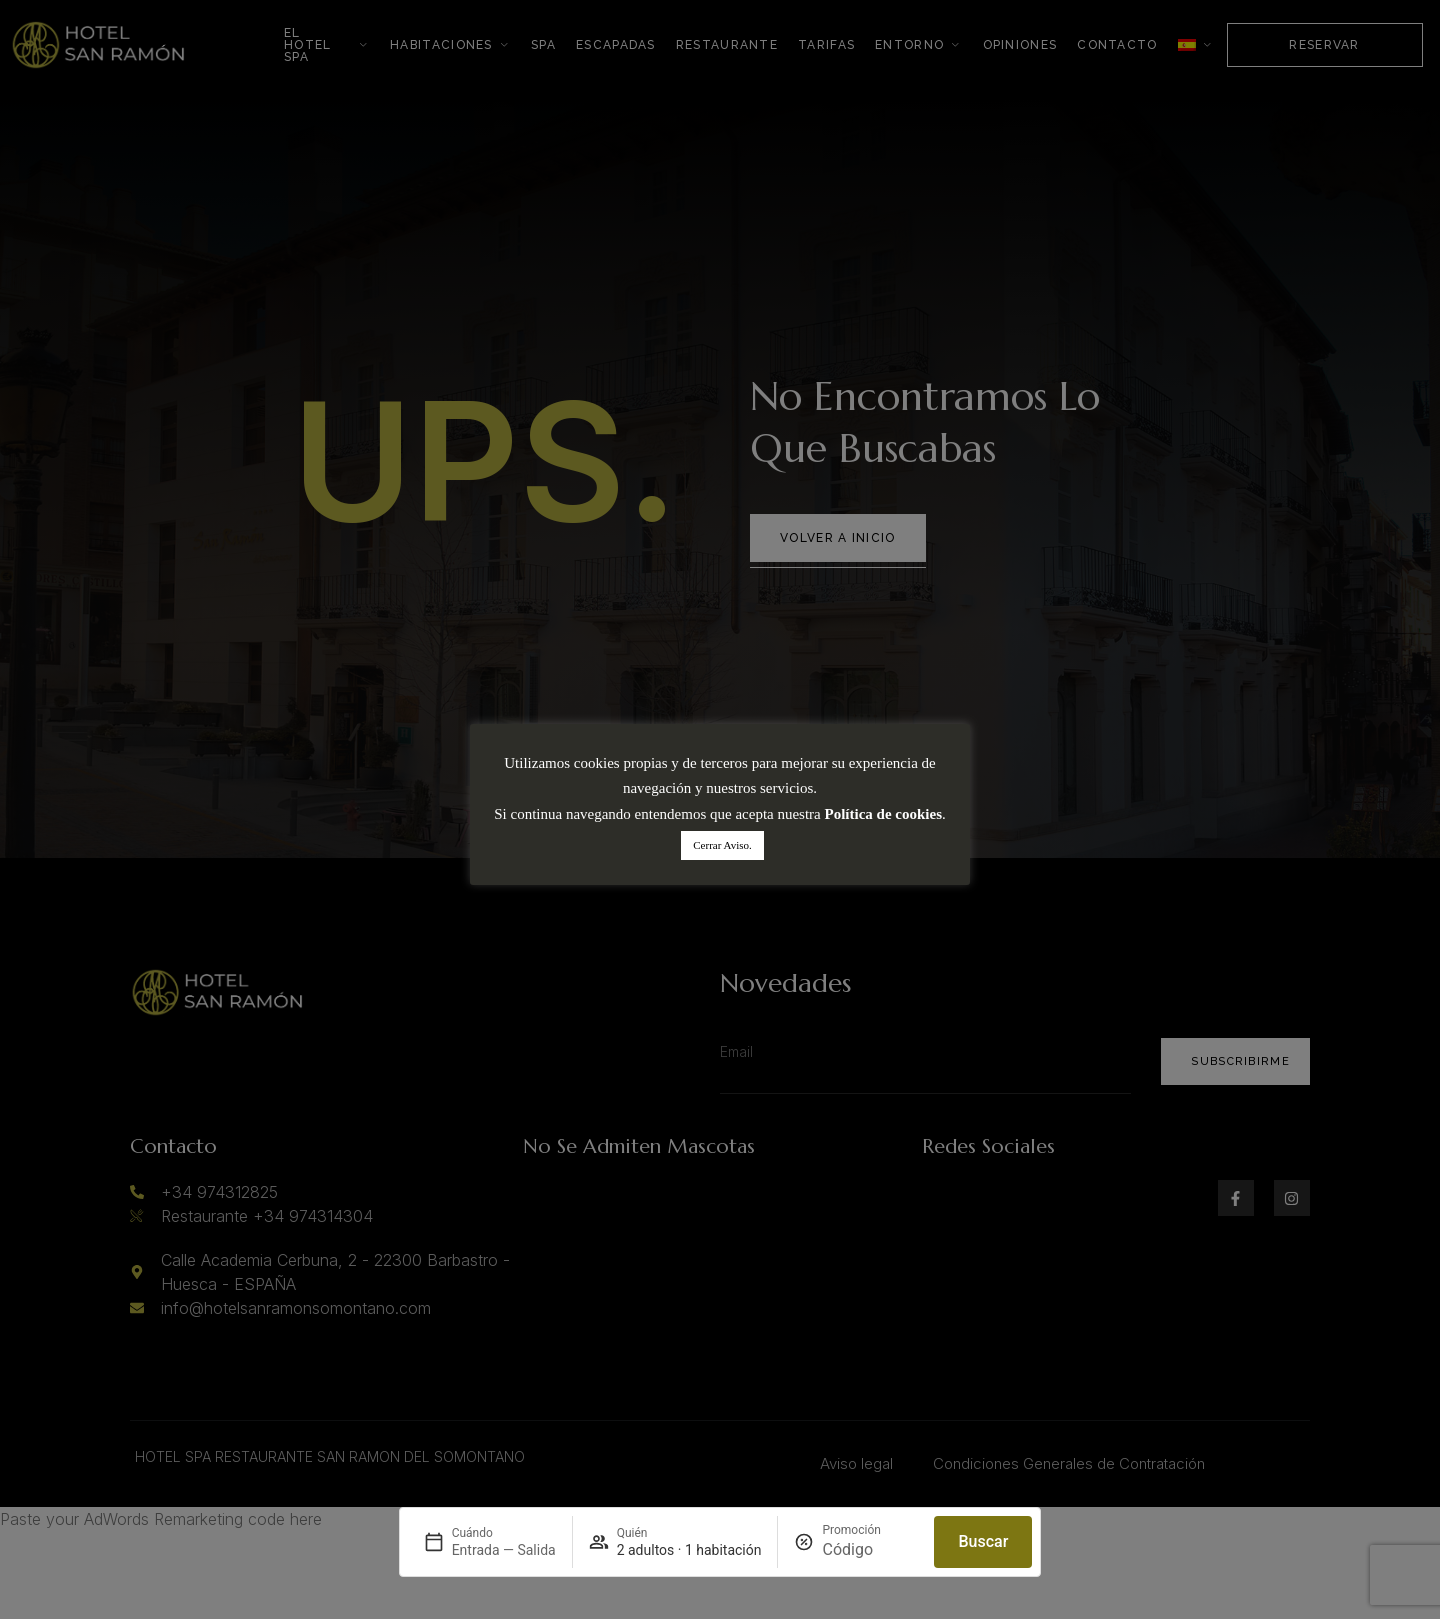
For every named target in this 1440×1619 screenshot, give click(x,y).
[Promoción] (870, 1550)
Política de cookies (883, 814)
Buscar (983, 1541)
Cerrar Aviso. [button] (722, 845)
